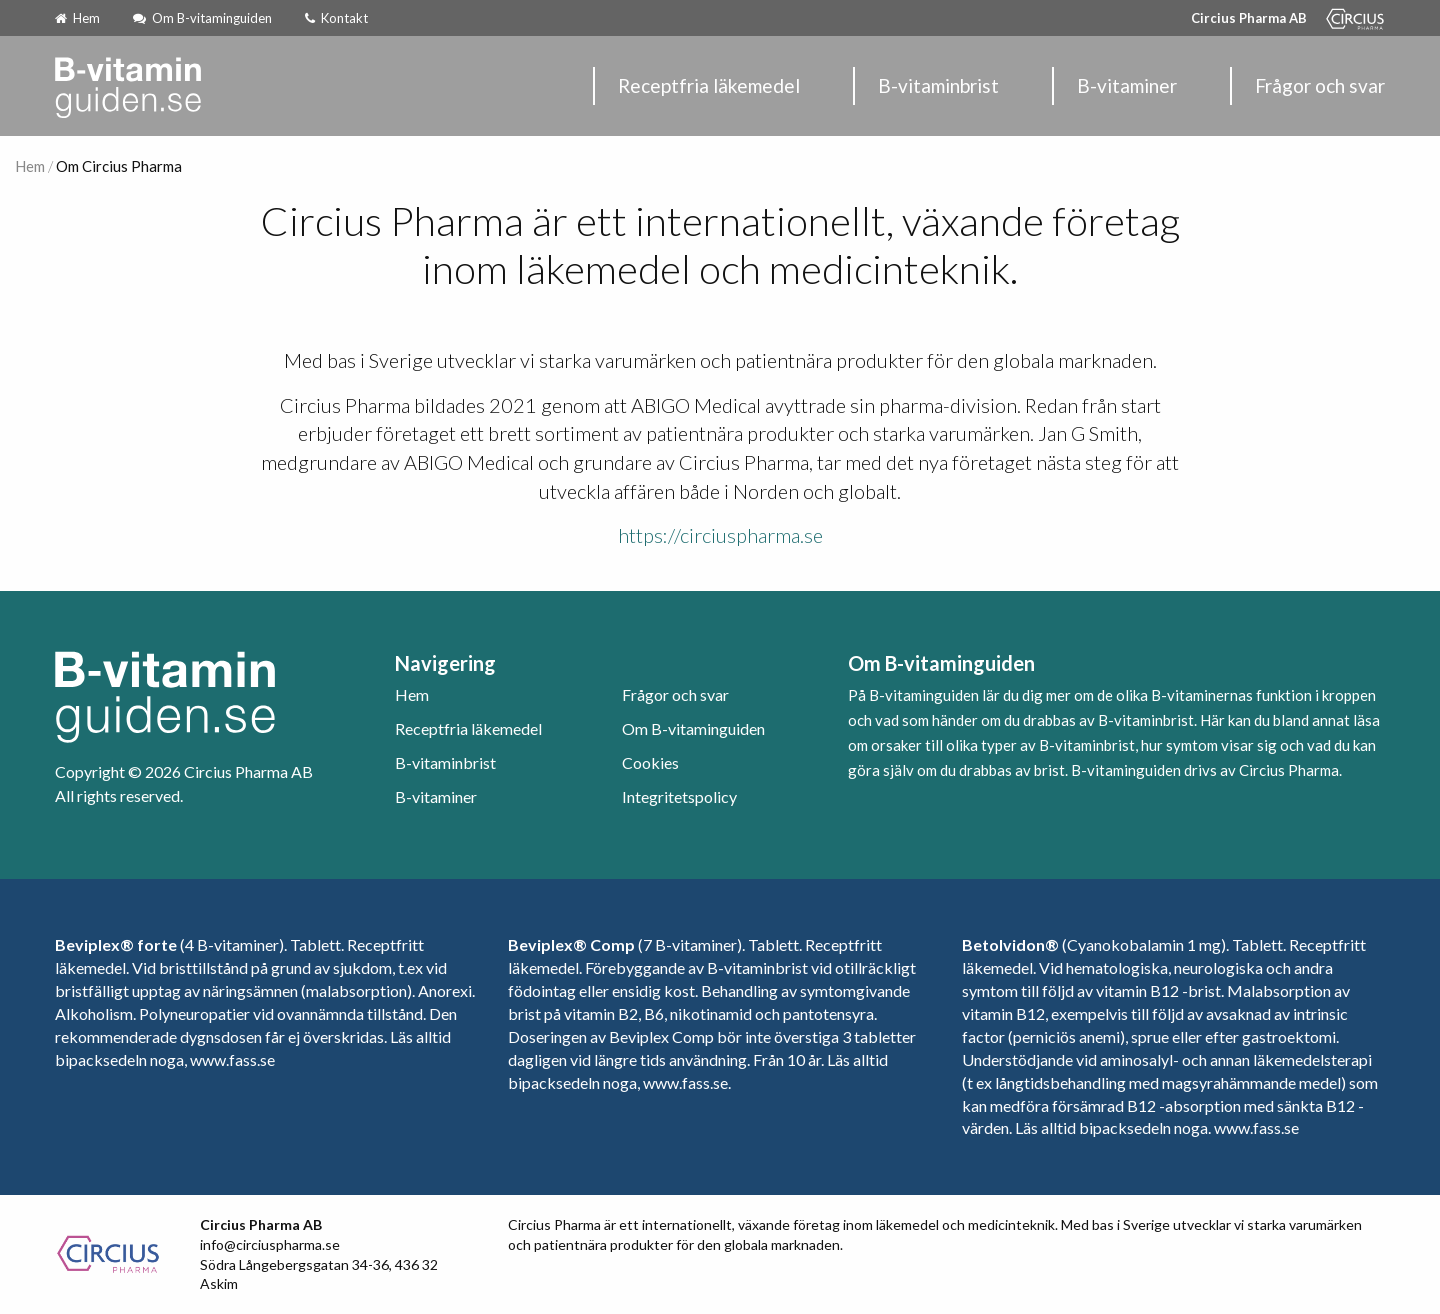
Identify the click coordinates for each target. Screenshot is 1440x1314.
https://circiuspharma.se (720, 535)
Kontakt (336, 18)
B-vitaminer (1127, 85)
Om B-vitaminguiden (202, 18)
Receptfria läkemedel (709, 85)
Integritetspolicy (679, 796)
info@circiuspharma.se (270, 1244)
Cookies (650, 762)
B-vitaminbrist (938, 85)
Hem (77, 18)
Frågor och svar (1320, 85)
